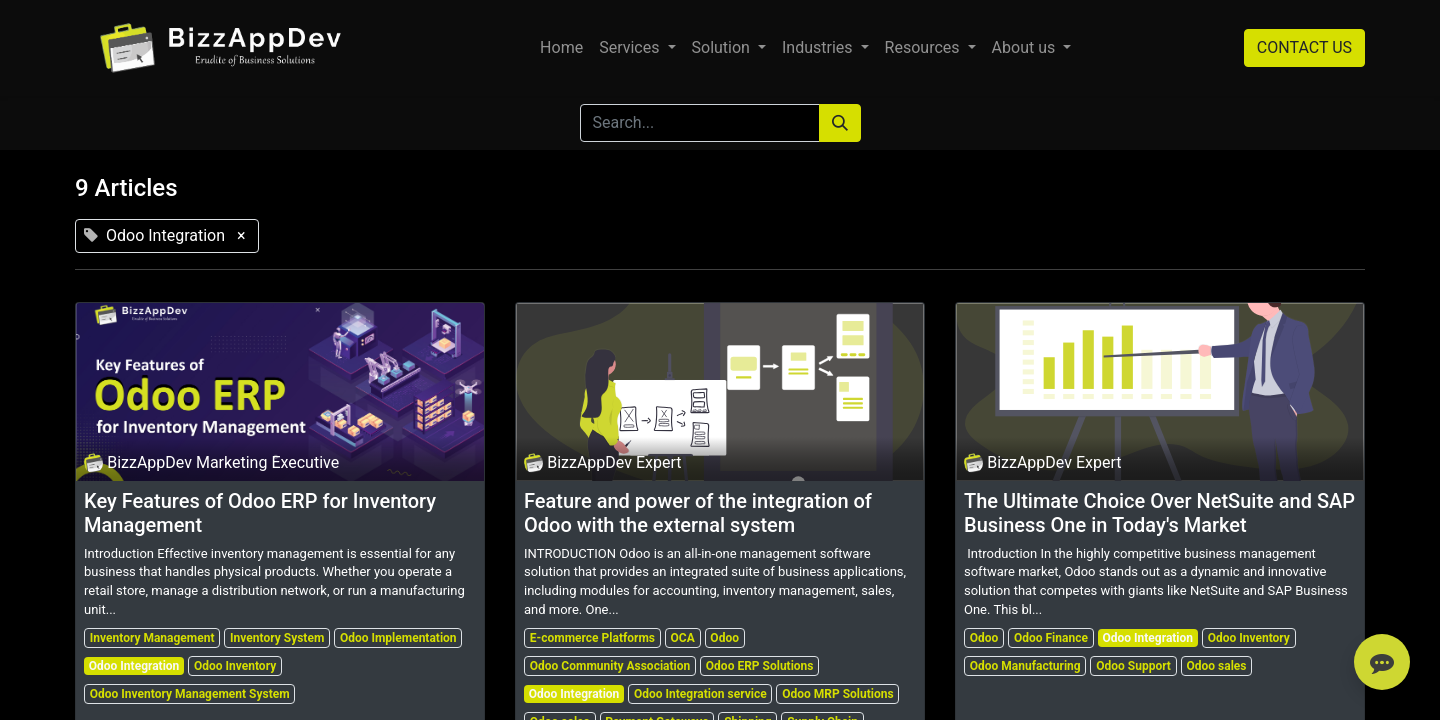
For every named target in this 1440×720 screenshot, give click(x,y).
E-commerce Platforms (592, 638)
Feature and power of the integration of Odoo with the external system (698, 513)
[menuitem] (561, 48)
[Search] (840, 123)
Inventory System (277, 638)
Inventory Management (152, 638)
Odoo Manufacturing (1025, 666)
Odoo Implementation (398, 638)
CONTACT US (1304, 47)
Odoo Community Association (610, 666)
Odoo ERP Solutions (760, 666)
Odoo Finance (1051, 638)
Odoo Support (1133, 666)
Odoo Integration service (700, 694)
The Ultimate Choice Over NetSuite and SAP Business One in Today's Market (1159, 513)
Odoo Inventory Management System (190, 694)
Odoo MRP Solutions (837, 694)
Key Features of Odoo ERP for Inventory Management (260, 513)
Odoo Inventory (235, 666)
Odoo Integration (134, 666)
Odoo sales (1217, 666)
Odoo (724, 638)
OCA (683, 638)
